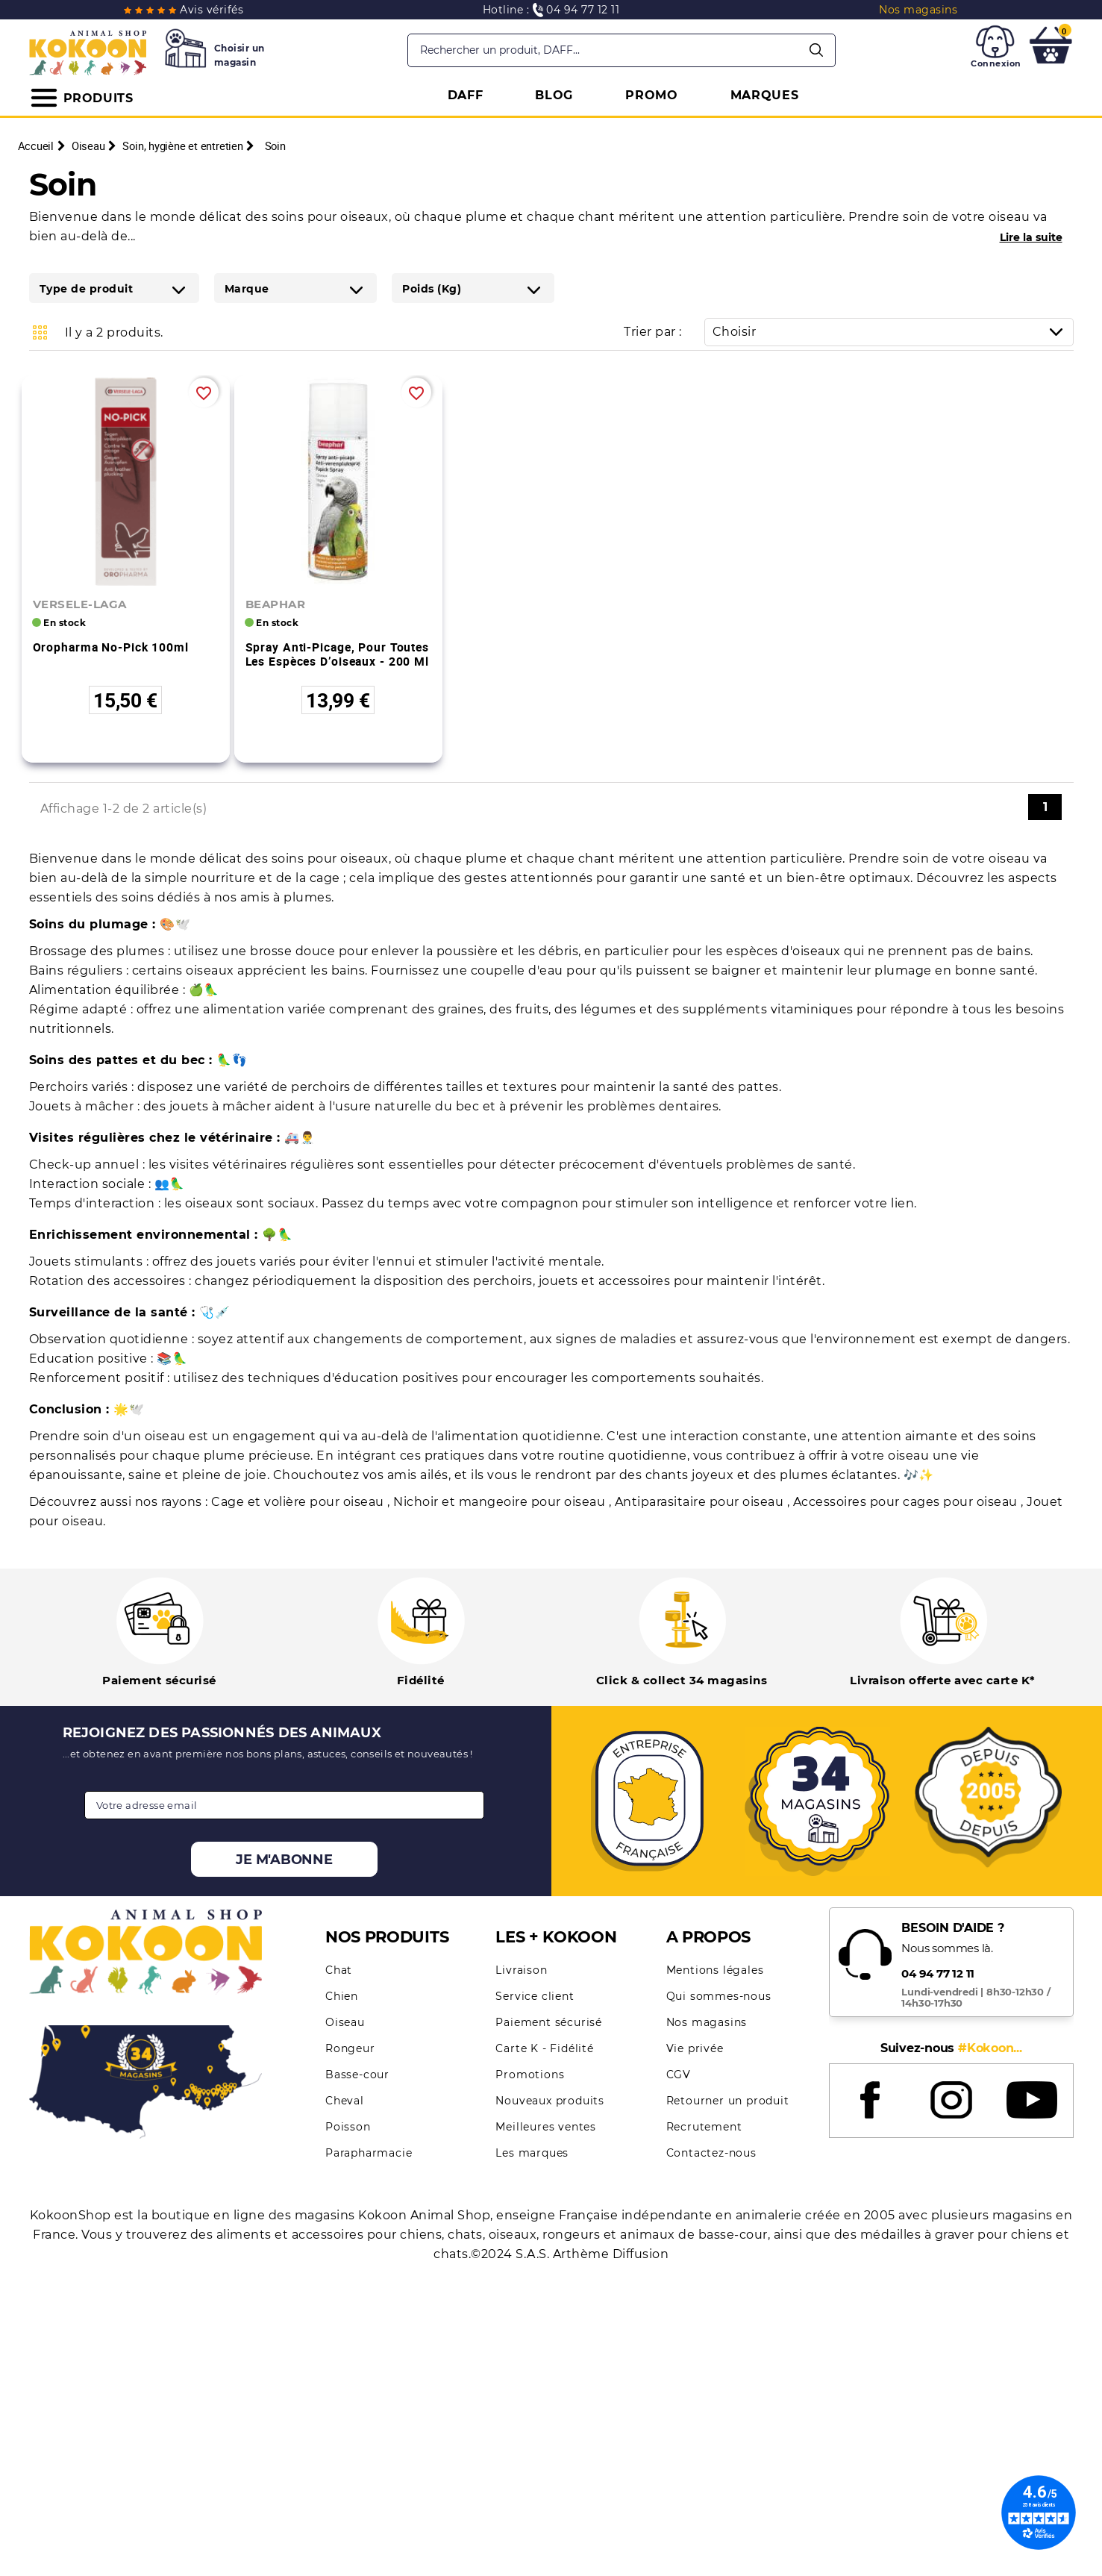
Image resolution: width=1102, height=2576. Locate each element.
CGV (678, 2074)
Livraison (521, 1970)
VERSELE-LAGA (80, 604)
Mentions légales (715, 1970)
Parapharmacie (368, 2153)
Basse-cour (357, 2074)
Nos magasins (707, 2022)
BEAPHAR (275, 604)
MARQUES (764, 95)
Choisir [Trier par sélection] (893, 331)
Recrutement (704, 2126)
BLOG (554, 95)
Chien (341, 1996)
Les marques (532, 2153)
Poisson (348, 2126)
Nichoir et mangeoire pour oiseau (501, 1502)
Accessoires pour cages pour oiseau (907, 1502)
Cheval (344, 2100)
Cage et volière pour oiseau (299, 1502)
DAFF (465, 95)
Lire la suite (1031, 237)
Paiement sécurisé (548, 2022)
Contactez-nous (711, 2153)
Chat (338, 1970)
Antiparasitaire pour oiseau (701, 1502)
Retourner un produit (727, 2100)
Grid (40, 332)
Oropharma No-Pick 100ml (111, 647)
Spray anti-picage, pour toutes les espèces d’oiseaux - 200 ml (337, 654)
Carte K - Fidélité (544, 2048)
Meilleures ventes (545, 2126)
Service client (534, 1996)
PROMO (651, 95)
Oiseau (345, 2022)
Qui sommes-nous (718, 1996)
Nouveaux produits (549, 2100)
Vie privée (695, 2048)
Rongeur (350, 2048)
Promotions (529, 2074)
